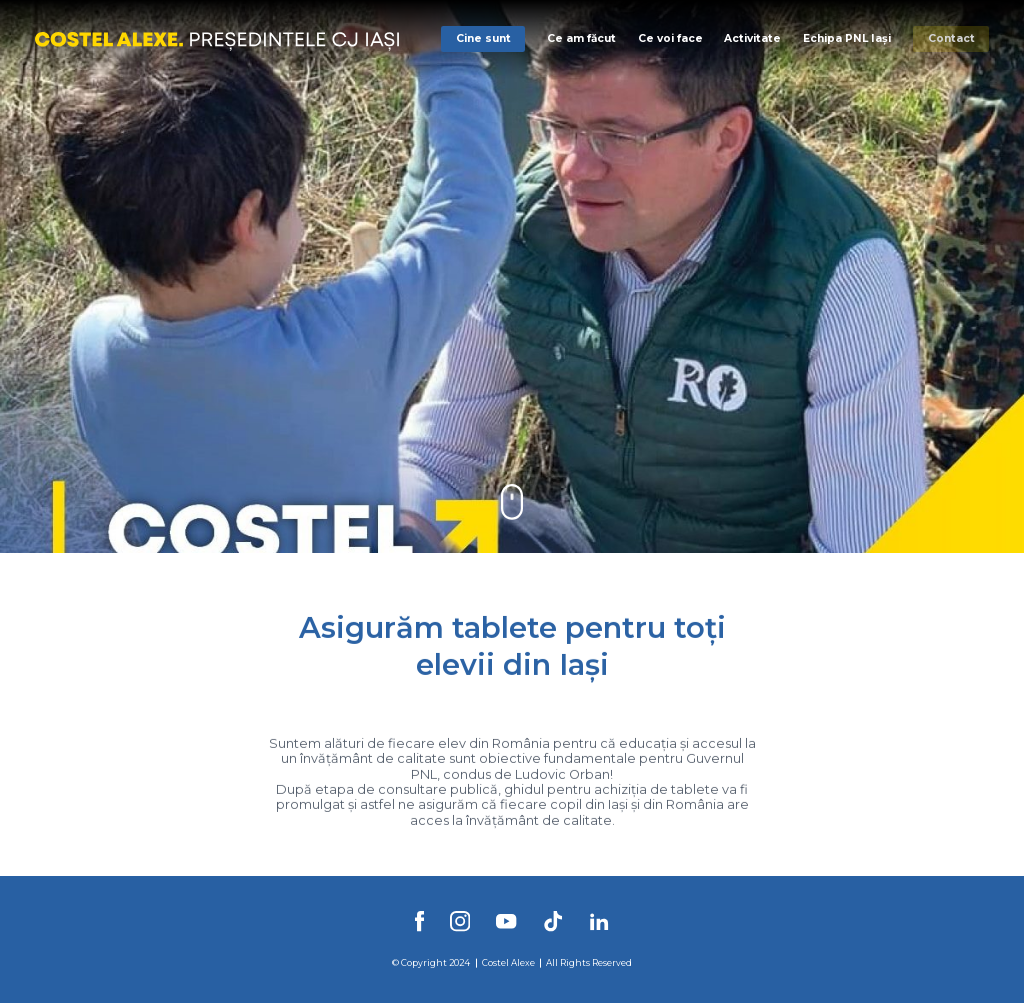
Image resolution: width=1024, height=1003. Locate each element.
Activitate (752, 38)
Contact (951, 38)
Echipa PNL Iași (847, 38)
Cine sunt (483, 38)
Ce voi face (670, 38)
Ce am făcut (581, 38)
